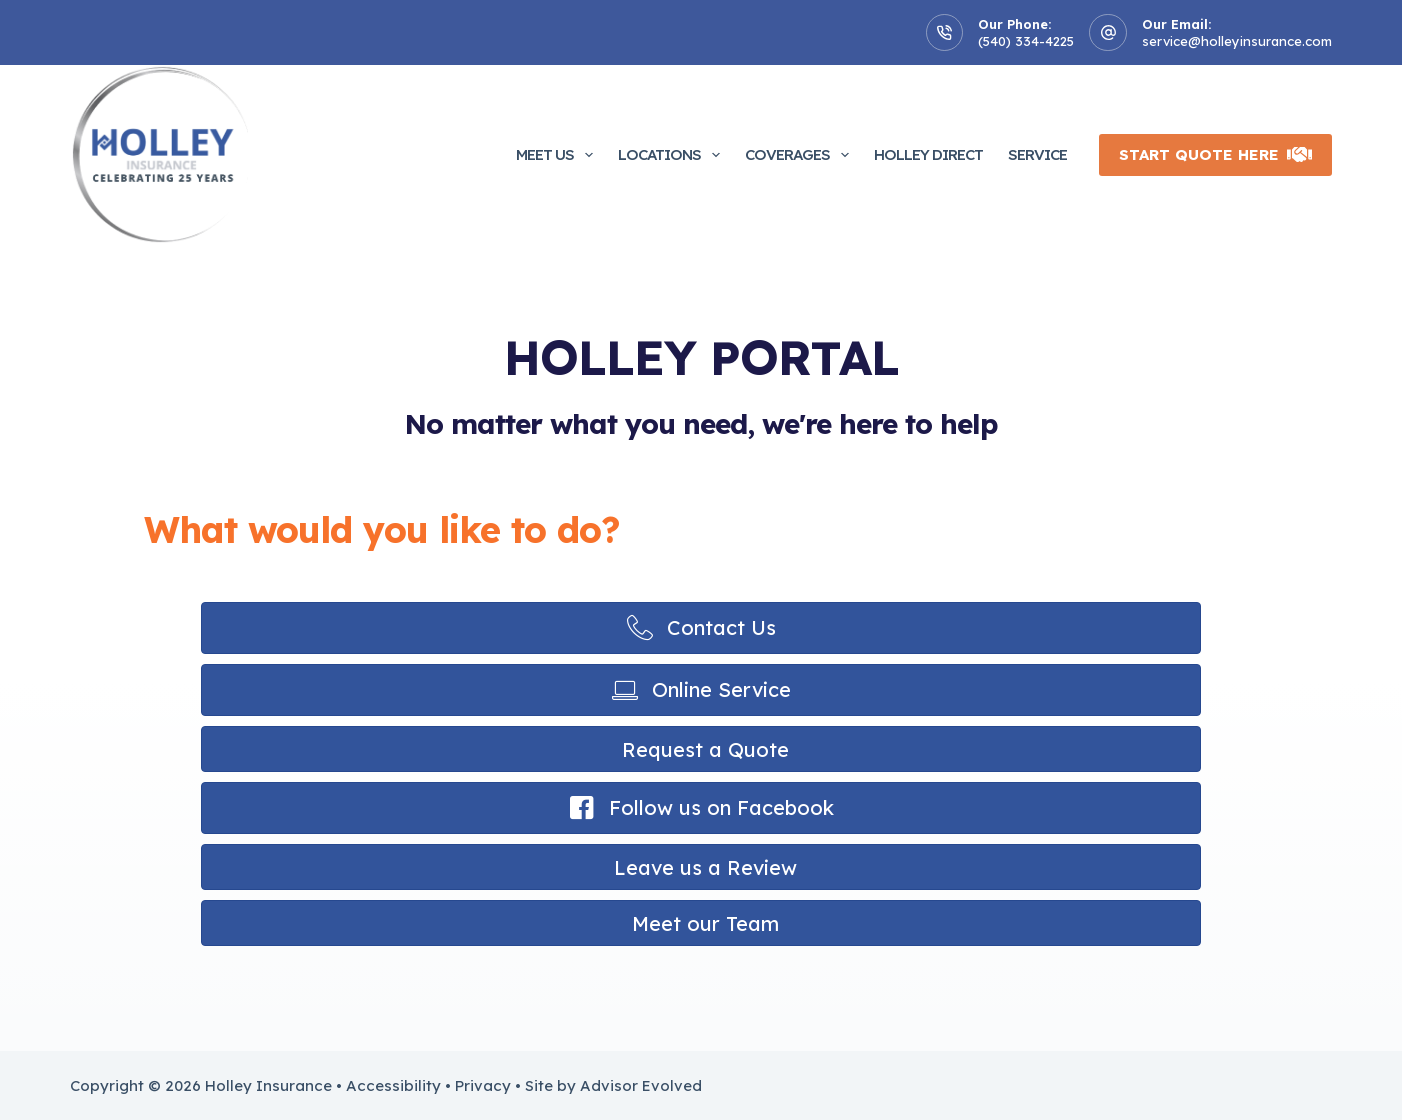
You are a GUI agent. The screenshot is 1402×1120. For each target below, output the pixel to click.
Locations (673, 155)
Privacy (483, 1085)
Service (1037, 154)
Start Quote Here (1215, 154)
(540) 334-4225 (1026, 41)
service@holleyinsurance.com (1237, 41)
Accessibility (393, 1085)
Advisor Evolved (641, 1085)
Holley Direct (928, 154)
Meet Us (558, 155)
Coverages (801, 155)
